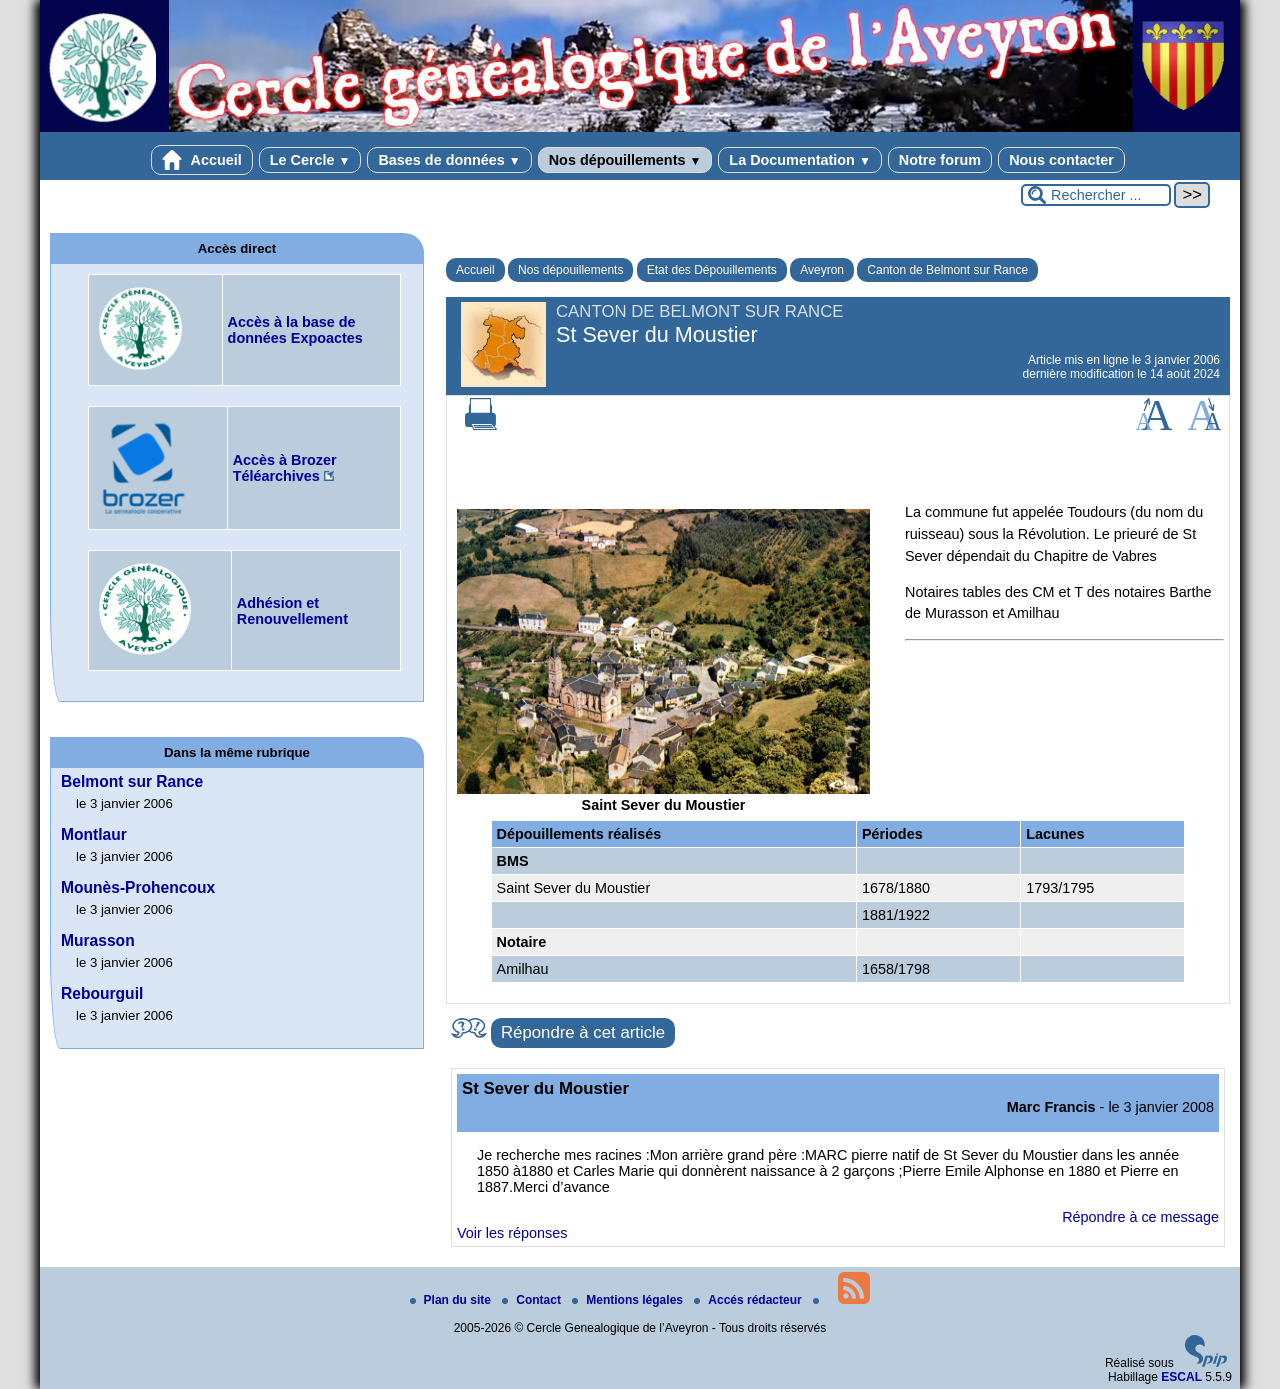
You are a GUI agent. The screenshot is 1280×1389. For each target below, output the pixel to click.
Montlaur (94, 834)
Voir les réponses (512, 1233)
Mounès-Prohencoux (138, 887)
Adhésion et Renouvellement (292, 611)
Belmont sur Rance (132, 781)
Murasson (98, 940)
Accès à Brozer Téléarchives (285, 468)
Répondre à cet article (583, 1032)
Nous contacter (1061, 160)
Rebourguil (102, 993)
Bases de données (449, 160)
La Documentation (799, 160)
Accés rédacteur (749, 1300)
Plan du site (452, 1300)
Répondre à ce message (1140, 1217)
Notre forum (940, 160)
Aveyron (822, 270)
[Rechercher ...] (1096, 195)
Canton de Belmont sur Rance (947, 270)
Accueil (202, 160)
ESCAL (1181, 1377)
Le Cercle (310, 160)
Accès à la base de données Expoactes (295, 330)
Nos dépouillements (625, 160)
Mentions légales (629, 1300)
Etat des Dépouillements (712, 270)
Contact (533, 1300)
